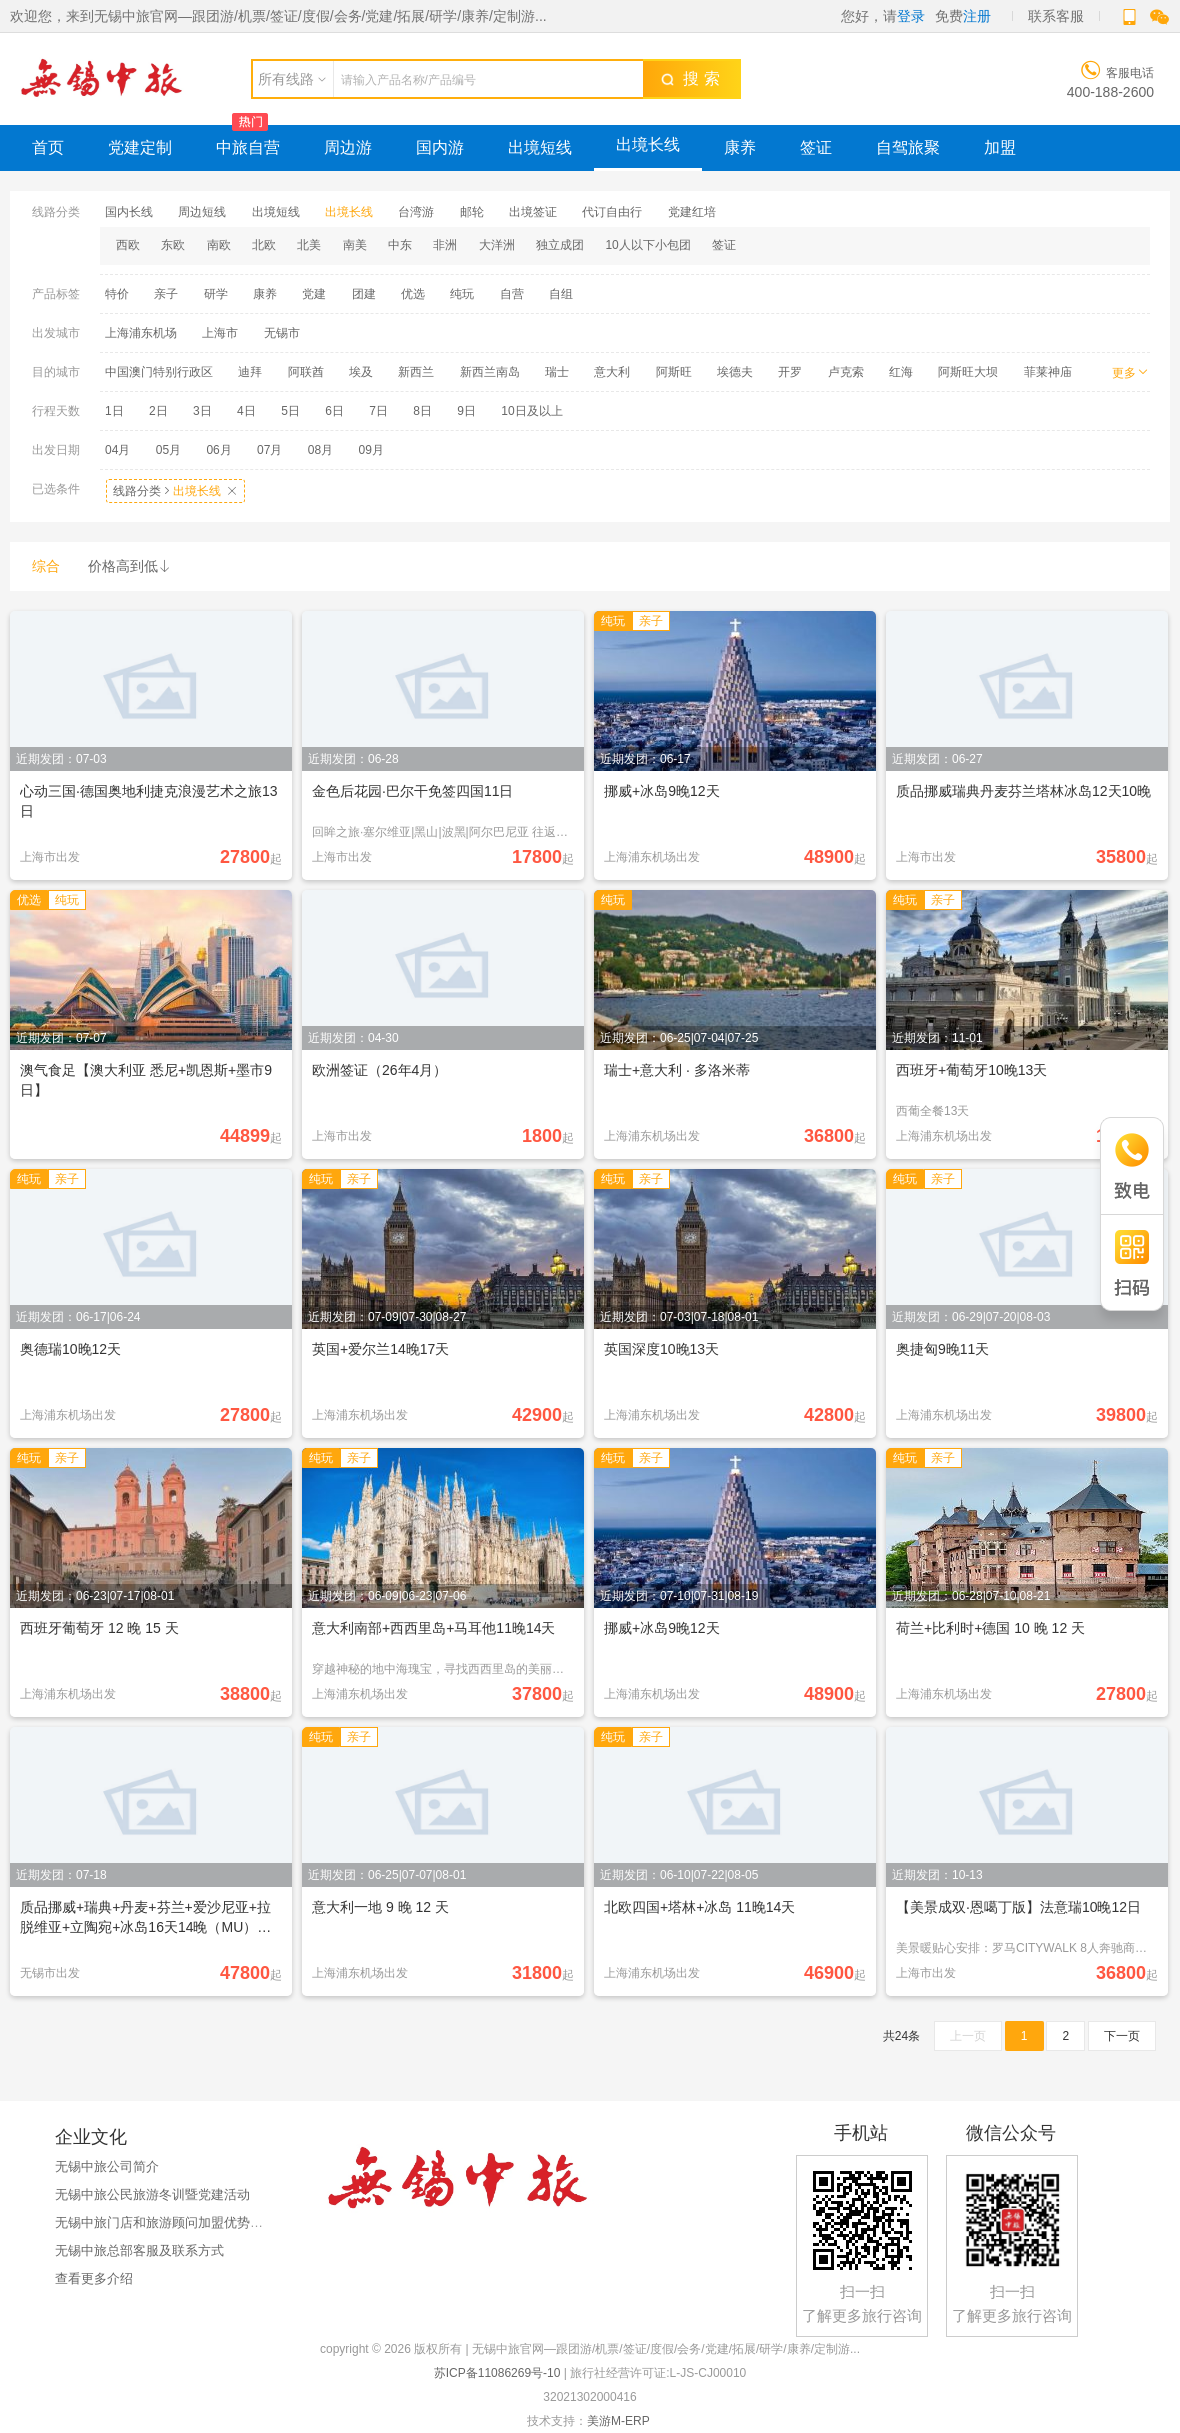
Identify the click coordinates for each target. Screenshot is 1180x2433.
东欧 (173, 245)
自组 (561, 294)
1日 (114, 411)
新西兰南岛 (490, 372)
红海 (901, 372)
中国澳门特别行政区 (159, 372)
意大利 (612, 372)
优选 (413, 294)
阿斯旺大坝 (968, 372)
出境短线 (540, 147)
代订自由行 (612, 212)
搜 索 (690, 78)
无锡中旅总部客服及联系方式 (139, 2250)
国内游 (440, 147)
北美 (309, 245)
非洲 (445, 245)
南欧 (219, 245)
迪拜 (250, 372)
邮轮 (472, 212)
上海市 (220, 333)
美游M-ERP (618, 2421)
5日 (290, 411)
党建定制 (140, 147)
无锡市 (282, 333)
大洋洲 (497, 245)
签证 (816, 147)
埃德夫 (735, 372)
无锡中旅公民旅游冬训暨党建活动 (152, 2194)
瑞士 (557, 372)
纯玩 (462, 294)
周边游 (348, 147)
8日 (422, 411)
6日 (334, 411)
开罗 (790, 372)
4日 (246, 411)
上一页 (968, 2036)
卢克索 (846, 372)
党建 (314, 294)
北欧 (264, 245)
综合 (46, 566)
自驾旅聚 (908, 147)
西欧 (128, 245)
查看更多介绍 (94, 2278)
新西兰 (416, 372)
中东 (400, 245)
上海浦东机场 (141, 333)
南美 (355, 245)
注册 (977, 16)
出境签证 (533, 212)
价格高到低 (130, 566)
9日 (466, 411)
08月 (320, 450)
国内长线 (129, 212)
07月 (269, 450)
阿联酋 (306, 372)
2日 (158, 411)
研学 (216, 294)
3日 (202, 411)
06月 (218, 450)
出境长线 (648, 144)
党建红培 (692, 212)
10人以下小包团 (647, 245)
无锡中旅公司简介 (107, 2166)
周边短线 (202, 212)
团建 (364, 294)
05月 (168, 450)
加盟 (1000, 147)
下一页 (1122, 2036)
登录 (911, 16)
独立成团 (560, 245)
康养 (740, 147)
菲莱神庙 (1048, 372)
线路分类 (175, 491)
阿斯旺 (674, 372)
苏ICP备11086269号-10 (497, 2373)
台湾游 (416, 212)
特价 (117, 294)
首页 (48, 147)
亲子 (166, 294)
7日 (378, 411)
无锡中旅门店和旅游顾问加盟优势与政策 (172, 2222)
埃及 (361, 372)
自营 (512, 294)
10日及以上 (531, 411)
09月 (371, 450)
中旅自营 (248, 147)
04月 (117, 450)
